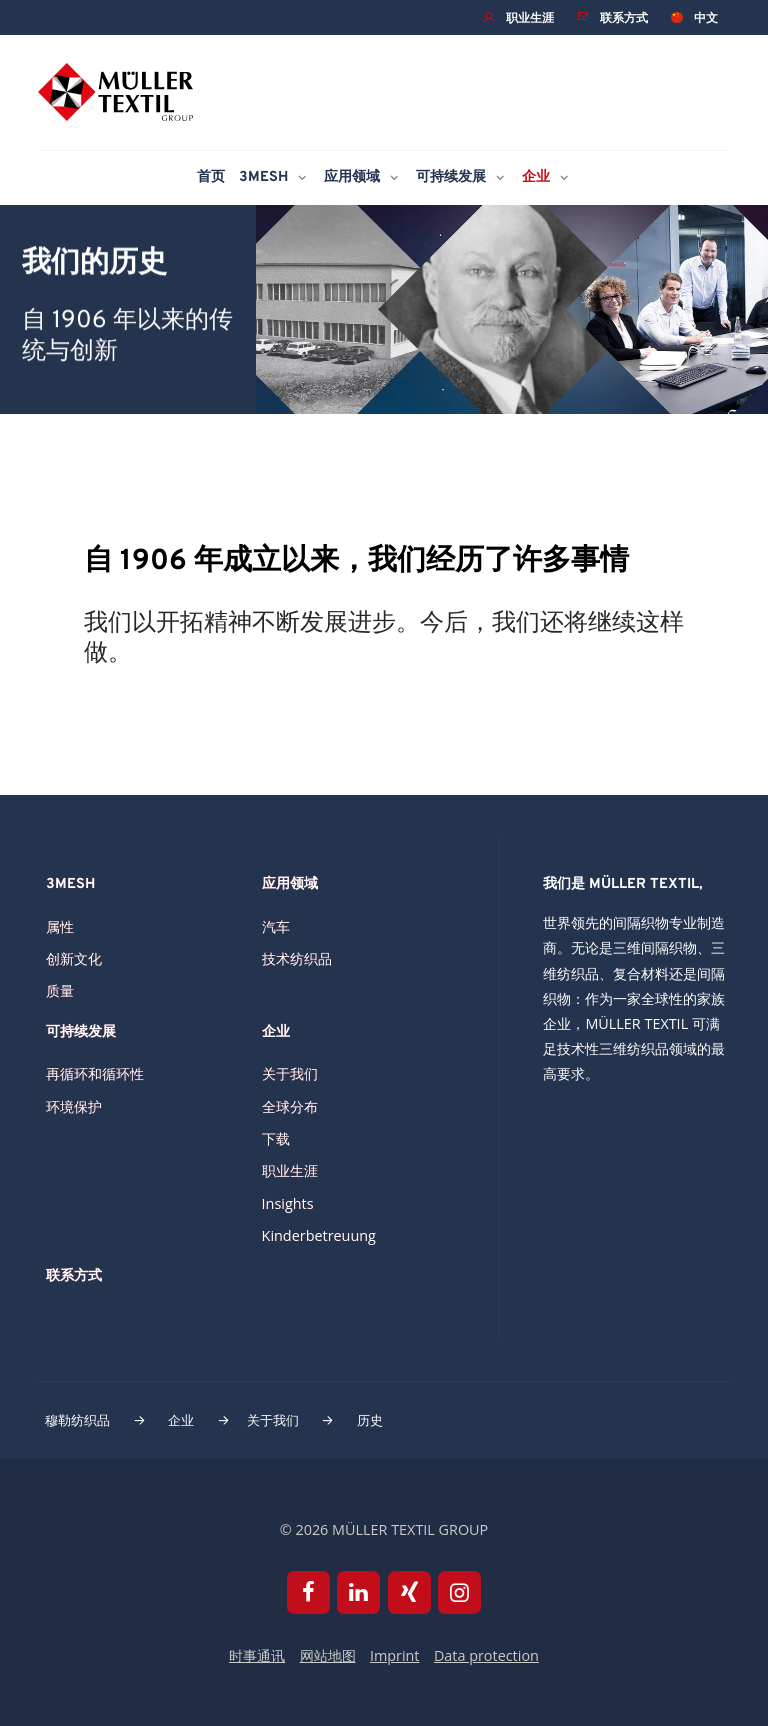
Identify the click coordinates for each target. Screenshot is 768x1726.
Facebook (308, 1592)
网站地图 (328, 1655)
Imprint (395, 1655)
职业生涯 (530, 17)
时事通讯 (257, 1655)
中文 (706, 17)
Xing (409, 1592)
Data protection (486, 1655)
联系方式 (624, 17)
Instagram (459, 1592)
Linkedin (358, 1592)
